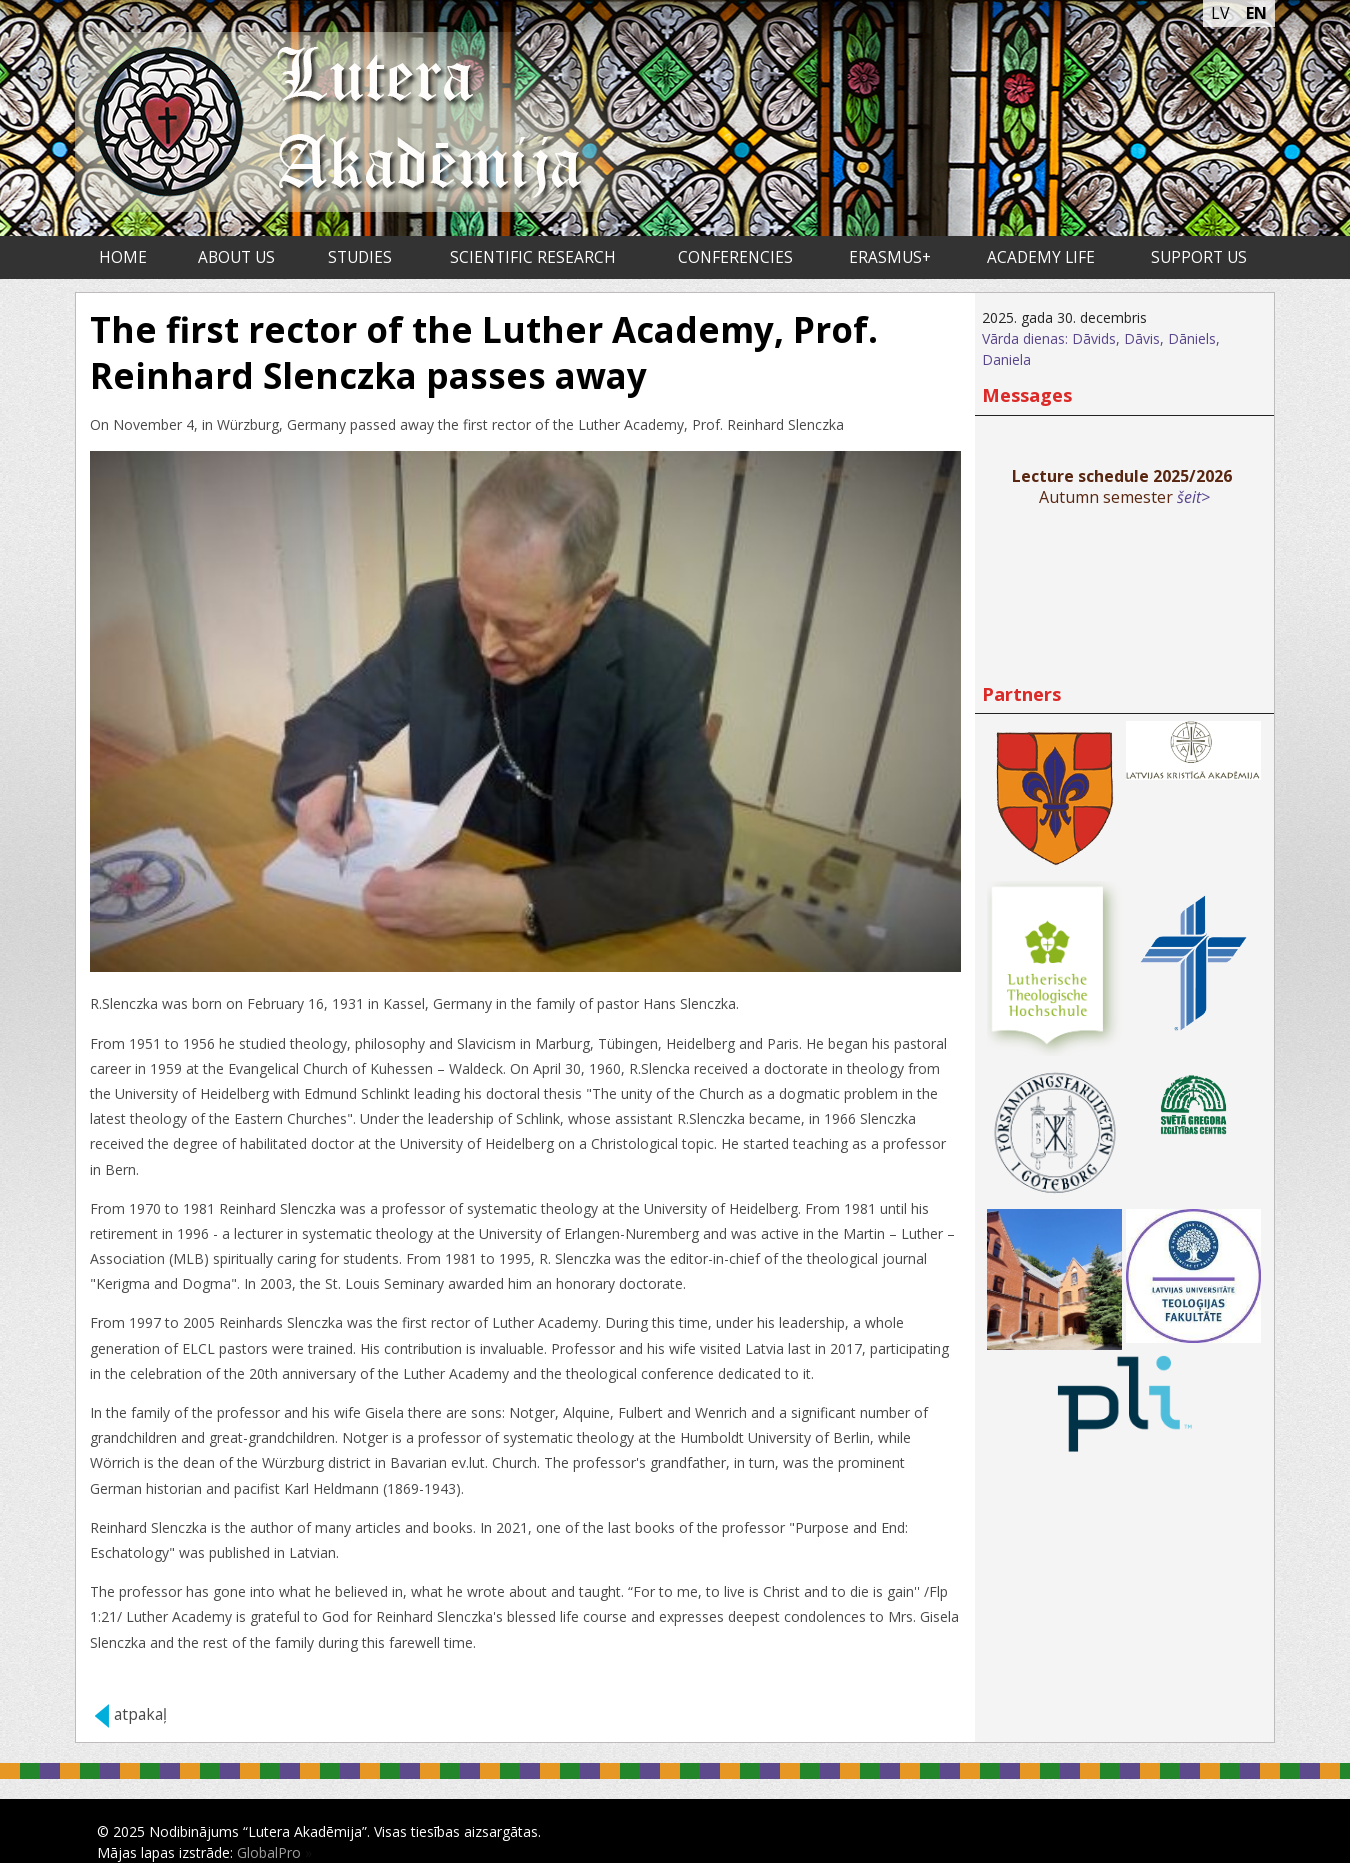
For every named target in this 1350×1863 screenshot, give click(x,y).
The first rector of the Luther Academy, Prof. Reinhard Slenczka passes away (484, 352)
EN (1256, 13)
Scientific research (533, 257)
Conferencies (735, 257)
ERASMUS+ (890, 257)
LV (1220, 13)
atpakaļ (140, 1714)
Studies (360, 257)
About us (236, 257)
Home (123, 257)
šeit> (1193, 497)
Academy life (1041, 257)
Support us (1199, 257)
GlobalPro (269, 1852)
